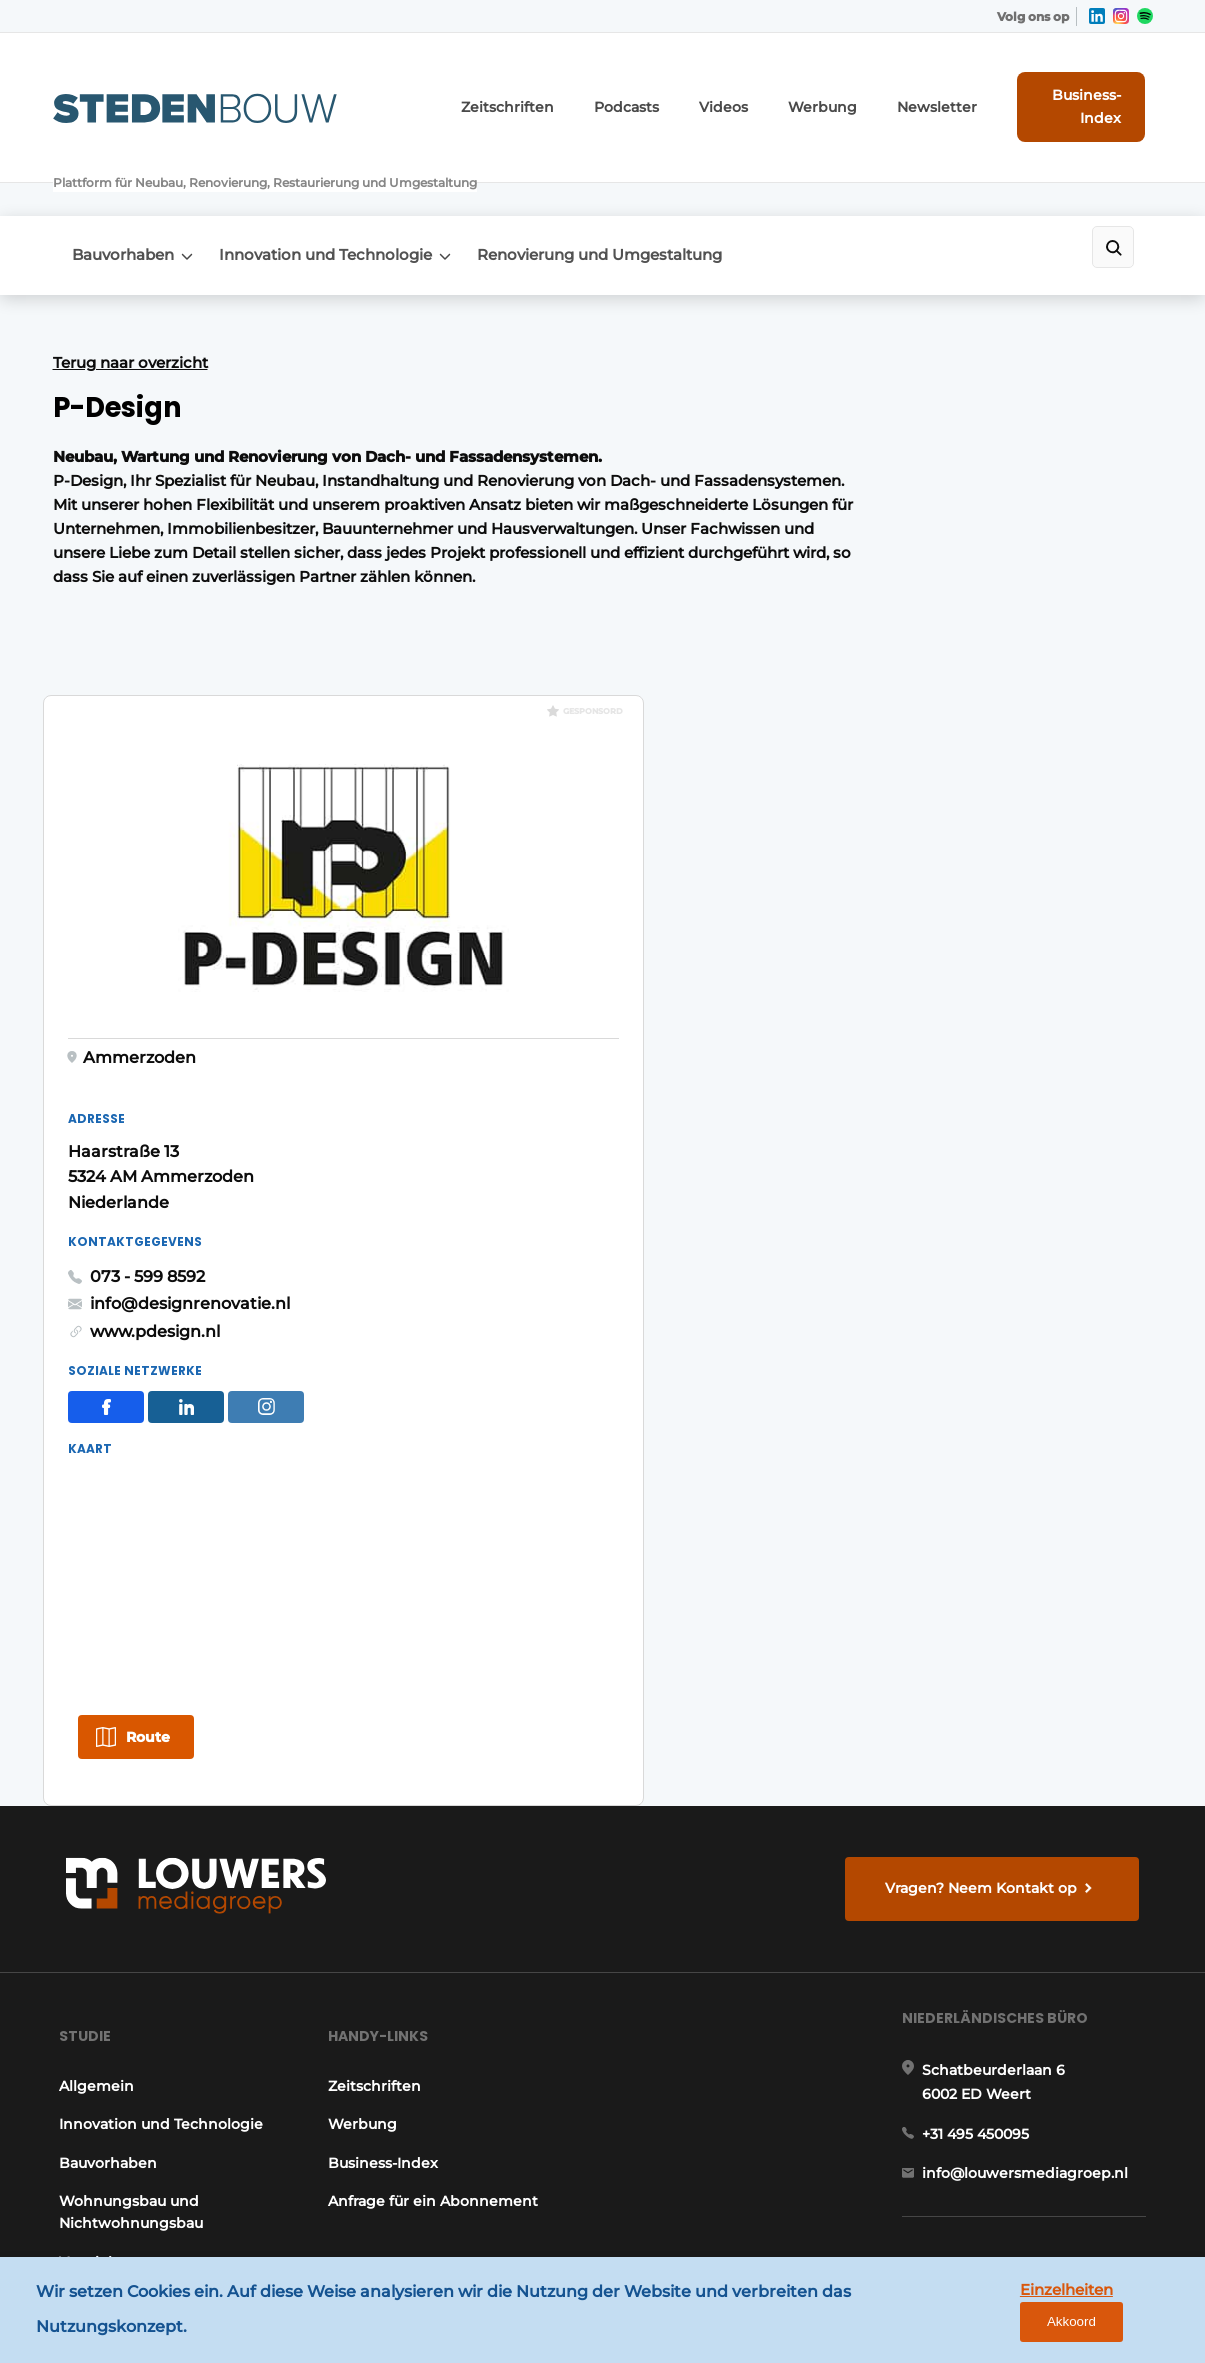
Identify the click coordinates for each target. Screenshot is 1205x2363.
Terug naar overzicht (130, 283)
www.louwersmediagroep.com (1041, 2188)
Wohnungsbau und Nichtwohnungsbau (125, 1807)
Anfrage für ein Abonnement (433, 1796)
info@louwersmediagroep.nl (1032, 1785)
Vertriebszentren (114, 1857)
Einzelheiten (1015, 2314)
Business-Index (1077, 89)
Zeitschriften (544, 89)
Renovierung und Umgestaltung (626, 181)
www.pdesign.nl (881, 806)
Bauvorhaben (124, 181)
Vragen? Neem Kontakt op (987, 1460)
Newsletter (929, 89)
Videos (738, 89)
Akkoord (1130, 2315)
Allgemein (90, 1681)
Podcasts (650, 89)
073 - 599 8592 (873, 751)
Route (874, 1216)
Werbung (827, 89)
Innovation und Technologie (339, 181)
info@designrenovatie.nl (916, 779)
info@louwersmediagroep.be (1034, 2085)
